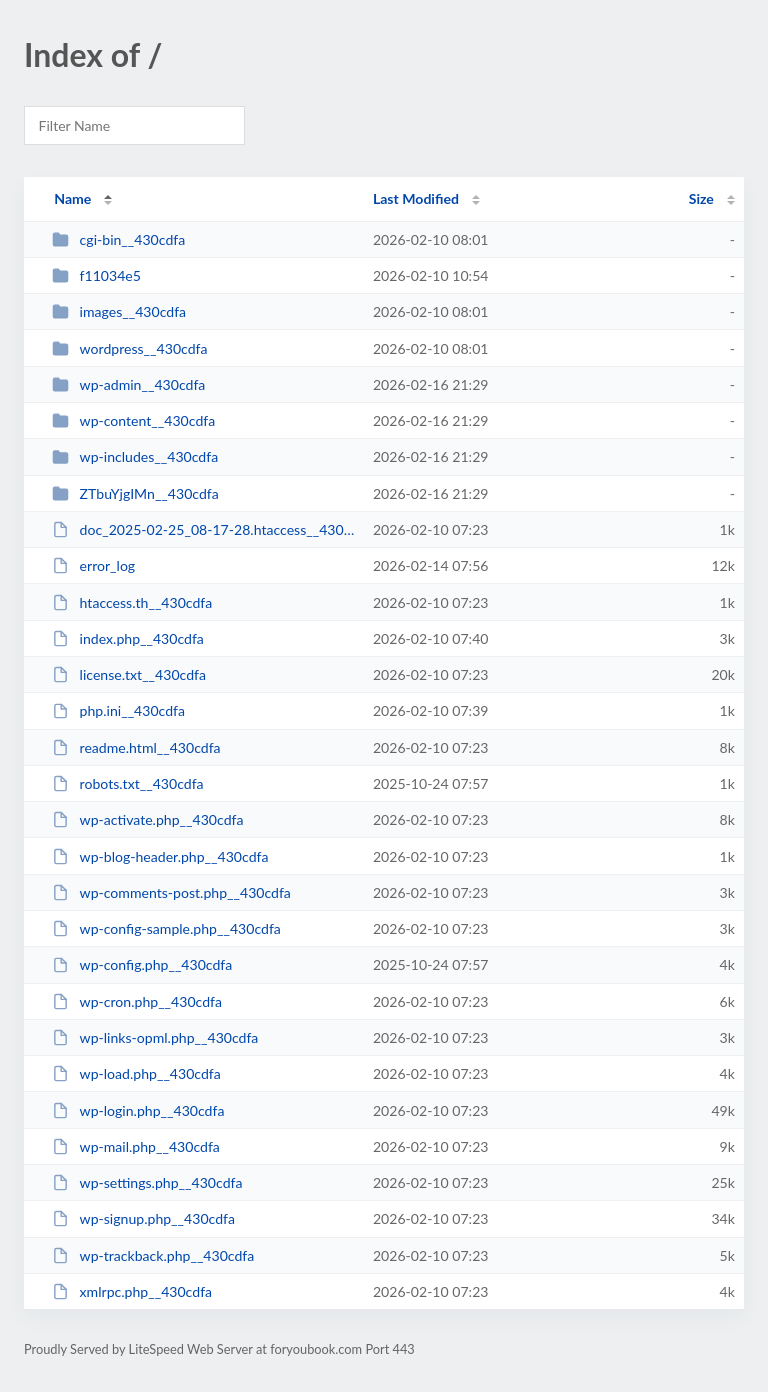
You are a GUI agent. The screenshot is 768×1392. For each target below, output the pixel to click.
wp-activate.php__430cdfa (147, 819)
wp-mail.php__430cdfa (136, 1146)
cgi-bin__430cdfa (118, 239)
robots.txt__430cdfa (127, 783)
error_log (93, 565)
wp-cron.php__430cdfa (137, 1001)
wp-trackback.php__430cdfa (153, 1255)
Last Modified (416, 198)
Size (701, 198)
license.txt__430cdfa (129, 674)
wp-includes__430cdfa (135, 456)
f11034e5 (96, 275)
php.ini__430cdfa (118, 710)
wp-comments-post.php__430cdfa (171, 892)
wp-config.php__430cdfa (142, 964)
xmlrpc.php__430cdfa (132, 1291)
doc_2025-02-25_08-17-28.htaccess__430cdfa (203, 529)
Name (72, 198)
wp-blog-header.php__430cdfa (160, 856)
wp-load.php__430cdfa (136, 1073)
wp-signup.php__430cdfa (143, 1218)
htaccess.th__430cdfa (132, 602)
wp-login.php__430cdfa (138, 1110)
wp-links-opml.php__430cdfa (155, 1037)
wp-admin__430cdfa (128, 384)
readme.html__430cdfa (136, 747)
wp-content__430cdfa (133, 420)
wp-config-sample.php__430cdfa (166, 928)
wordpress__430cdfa (129, 348)
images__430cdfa (119, 311)
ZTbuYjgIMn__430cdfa (135, 493)
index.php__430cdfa (128, 638)
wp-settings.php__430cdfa (147, 1182)
